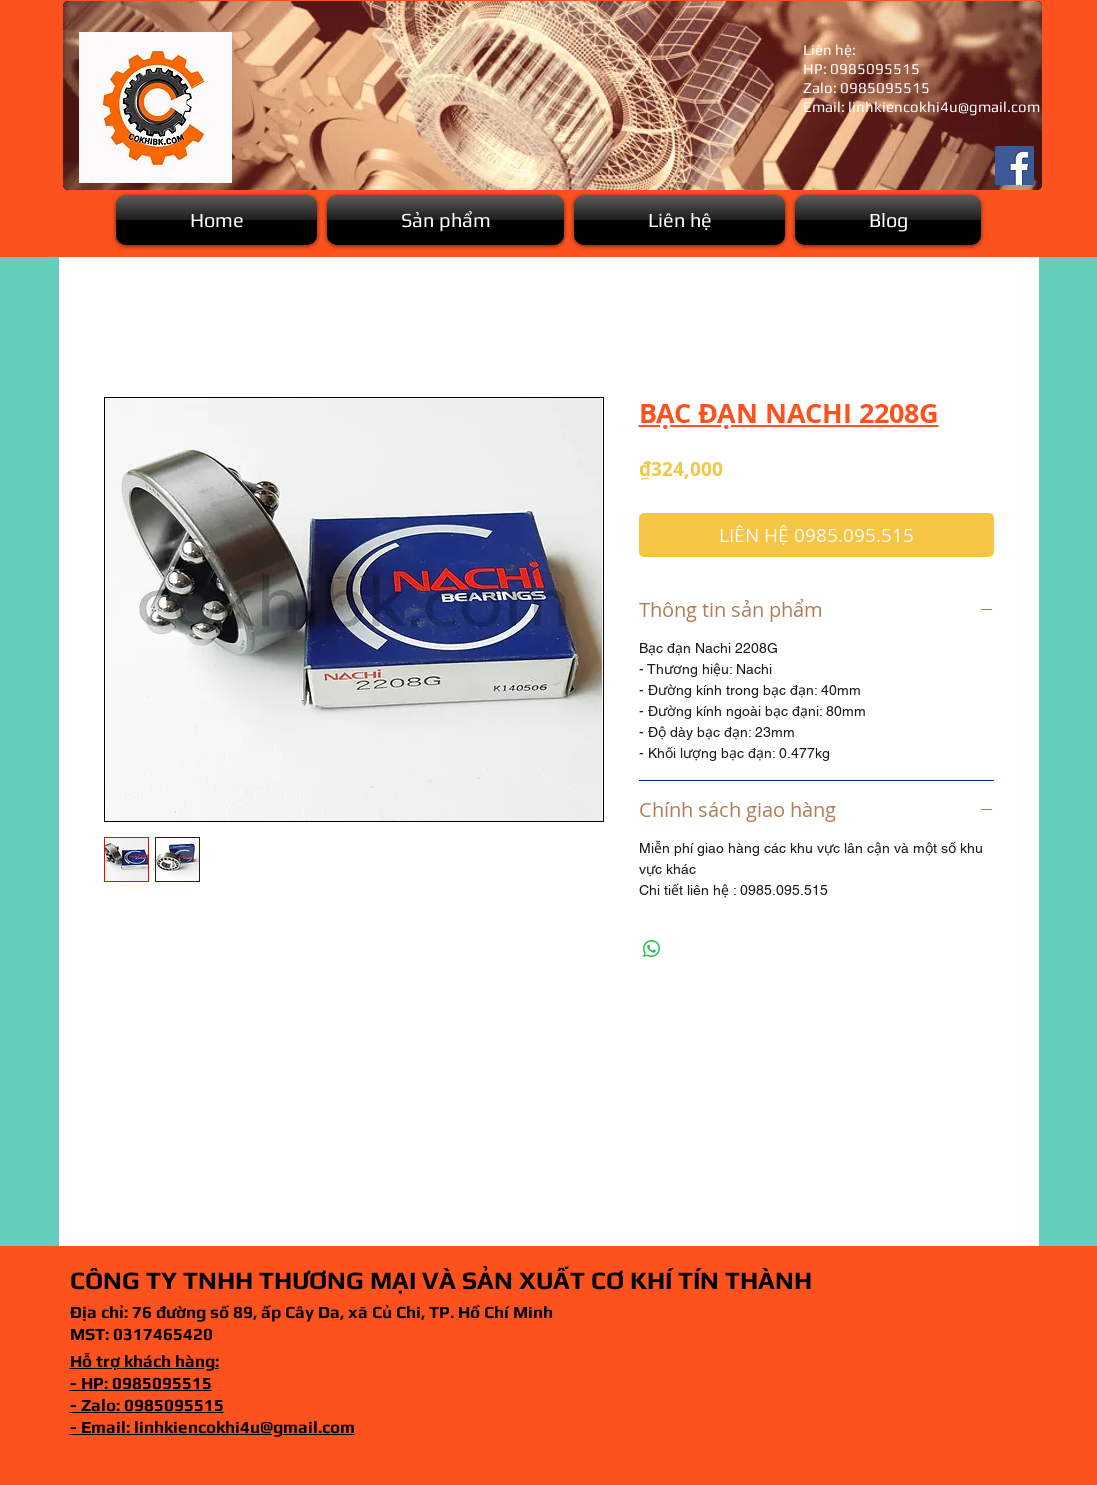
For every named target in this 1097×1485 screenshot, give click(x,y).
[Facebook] (1014, 165)
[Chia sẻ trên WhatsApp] (652, 949)
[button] (445, 220)
